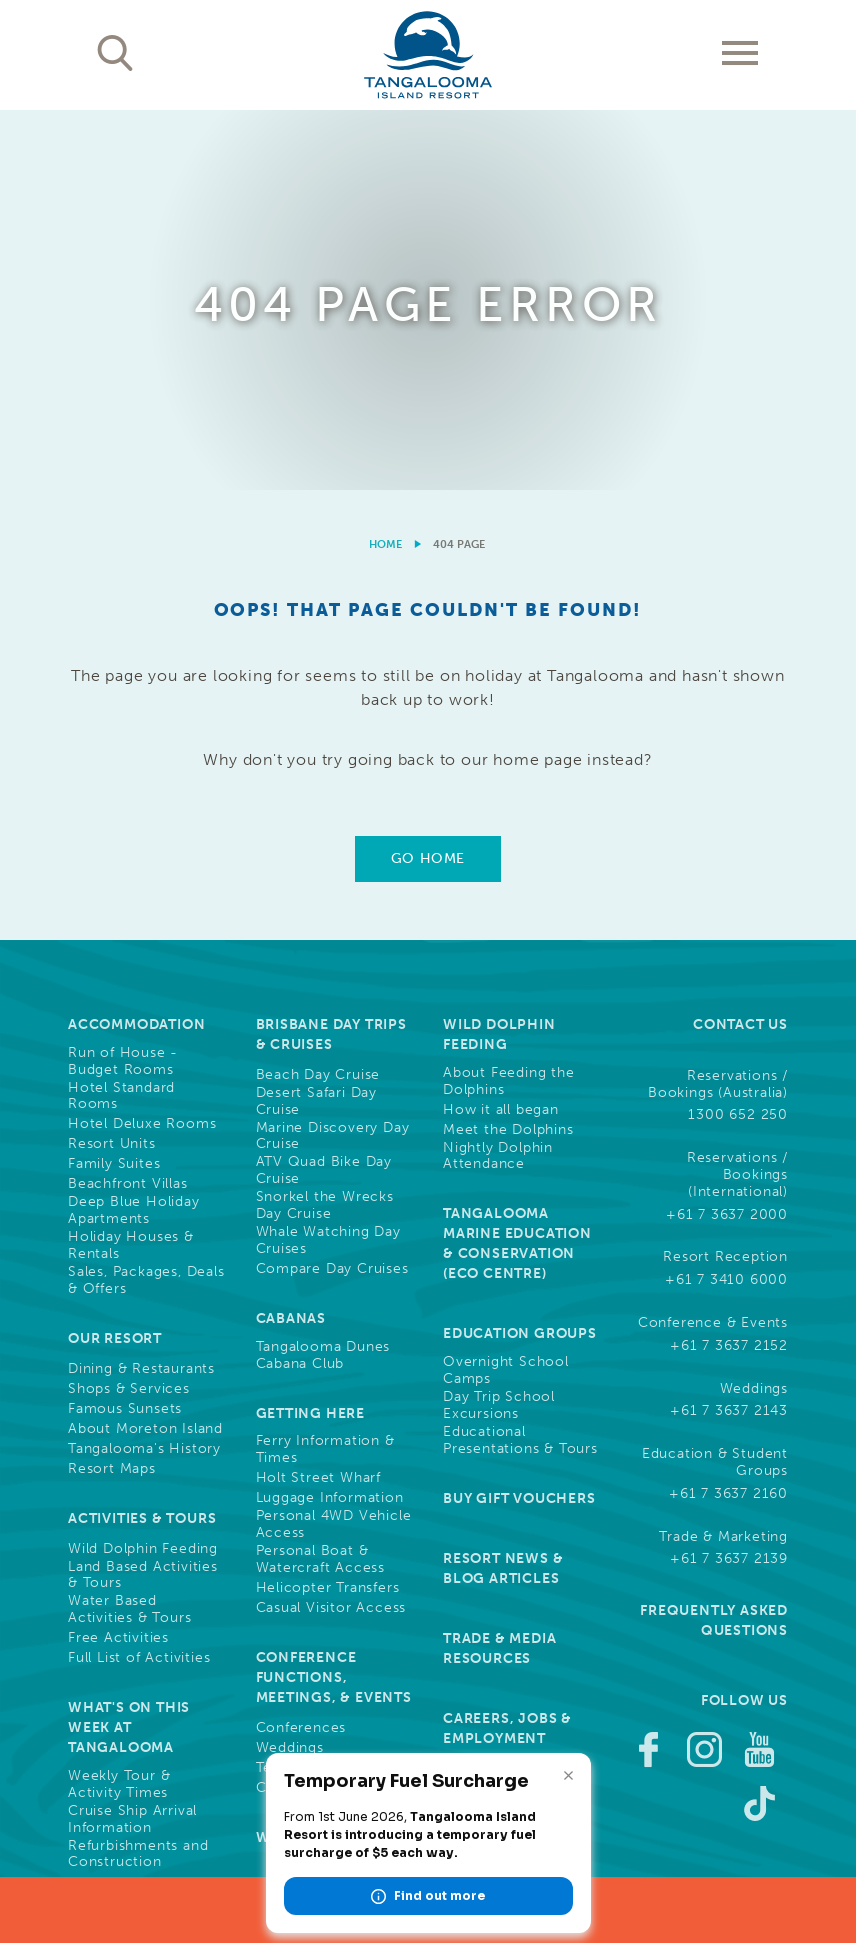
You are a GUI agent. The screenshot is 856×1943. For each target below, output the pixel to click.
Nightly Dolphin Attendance (498, 777)
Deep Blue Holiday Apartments (134, 831)
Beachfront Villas (128, 805)
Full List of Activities (139, 1279)
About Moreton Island (145, 1050)
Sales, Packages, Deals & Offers (146, 901)
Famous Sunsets (125, 1030)
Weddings (290, 1369)
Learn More (702, 1717)
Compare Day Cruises (332, 890)
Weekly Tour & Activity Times (119, 1405)
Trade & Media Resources (499, 1269)
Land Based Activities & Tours (143, 1196)
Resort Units (112, 765)
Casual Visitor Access (331, 1229)
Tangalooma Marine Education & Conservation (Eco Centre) (517, 864)
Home (385, 165)
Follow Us (744, 1321)
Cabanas (291, 939)
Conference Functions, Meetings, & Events (334, 1298)
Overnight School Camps (506, 991)
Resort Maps (112, 1090)
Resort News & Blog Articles (503, 1189)
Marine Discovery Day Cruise (333, 757)
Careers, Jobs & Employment (507, 1349)
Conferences (301, 1349)
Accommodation (136, 645)
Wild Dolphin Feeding (143, 1170)
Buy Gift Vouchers (519, 1119)
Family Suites (114, 785)
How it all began (501, 731)
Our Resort (115, 959)
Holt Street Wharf (319, 1099)
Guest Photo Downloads (496, 1429)
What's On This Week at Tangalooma (129, 1348)
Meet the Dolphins (508, 751)
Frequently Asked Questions (714, 1241)
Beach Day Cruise (318, 696)
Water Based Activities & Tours (129, 1230)
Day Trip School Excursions (499, 1026)
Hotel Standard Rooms (121, 717)
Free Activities (118, 1259)
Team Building (305, 1389)
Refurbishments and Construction (138, 1475)
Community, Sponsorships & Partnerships (508, 1519)
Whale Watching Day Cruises (328, 861)
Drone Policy (745, 1812)
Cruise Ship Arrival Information (132, 1440)
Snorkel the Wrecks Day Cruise (325, 826)
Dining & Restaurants (141, 990)
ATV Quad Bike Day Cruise (324, 791)
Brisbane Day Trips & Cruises (331, 655)
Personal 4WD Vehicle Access (334, 1145)
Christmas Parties (317, 1409)
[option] (428, 110)
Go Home (428, 479)
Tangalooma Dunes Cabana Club (323, 976)
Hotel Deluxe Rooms (142, 745)
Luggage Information (330, 1119)
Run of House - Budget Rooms (123, 682)
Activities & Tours (142, 1139)
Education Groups (520, 954)
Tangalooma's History (144, 1070)
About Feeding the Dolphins (509, 702)
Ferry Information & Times (325, 1070)
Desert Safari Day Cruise (317, 722)
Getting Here (311, 1034)
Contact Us (740, 645)
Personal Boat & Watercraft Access (321, 1180)
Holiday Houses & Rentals (131, 866)
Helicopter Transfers (328, 1209)
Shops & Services (129, 1010)
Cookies (642, 1792)
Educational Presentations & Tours (520, 1061)
